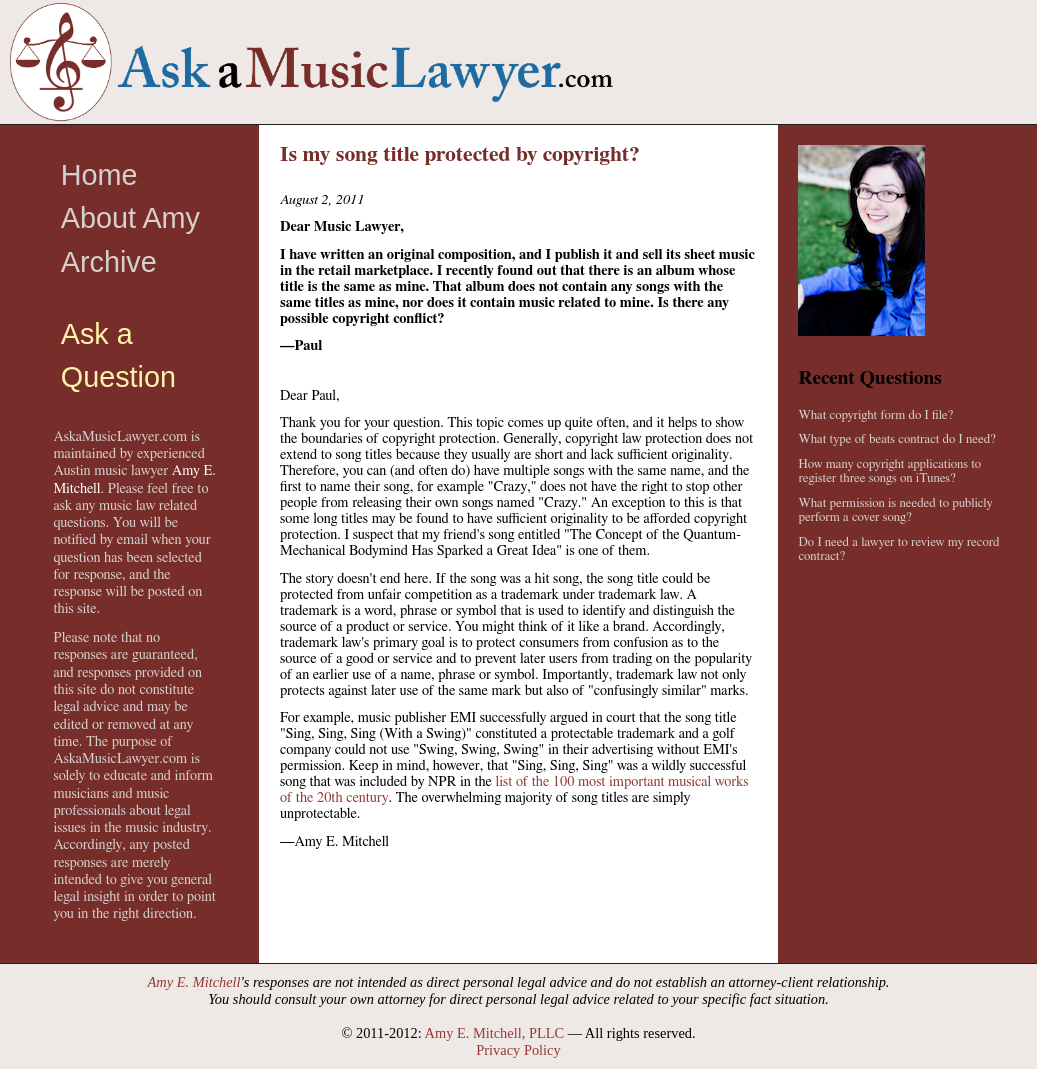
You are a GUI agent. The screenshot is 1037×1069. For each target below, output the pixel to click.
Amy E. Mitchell (194, 982)
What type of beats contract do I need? (896, 439)
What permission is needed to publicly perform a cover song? (895, 510)
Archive (109, 262)
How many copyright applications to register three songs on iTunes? (889, 471)
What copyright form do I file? (875, 415)
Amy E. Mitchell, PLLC (495, 1033)
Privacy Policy (518, 1050)
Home (99, 175)
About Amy (130, 218)
